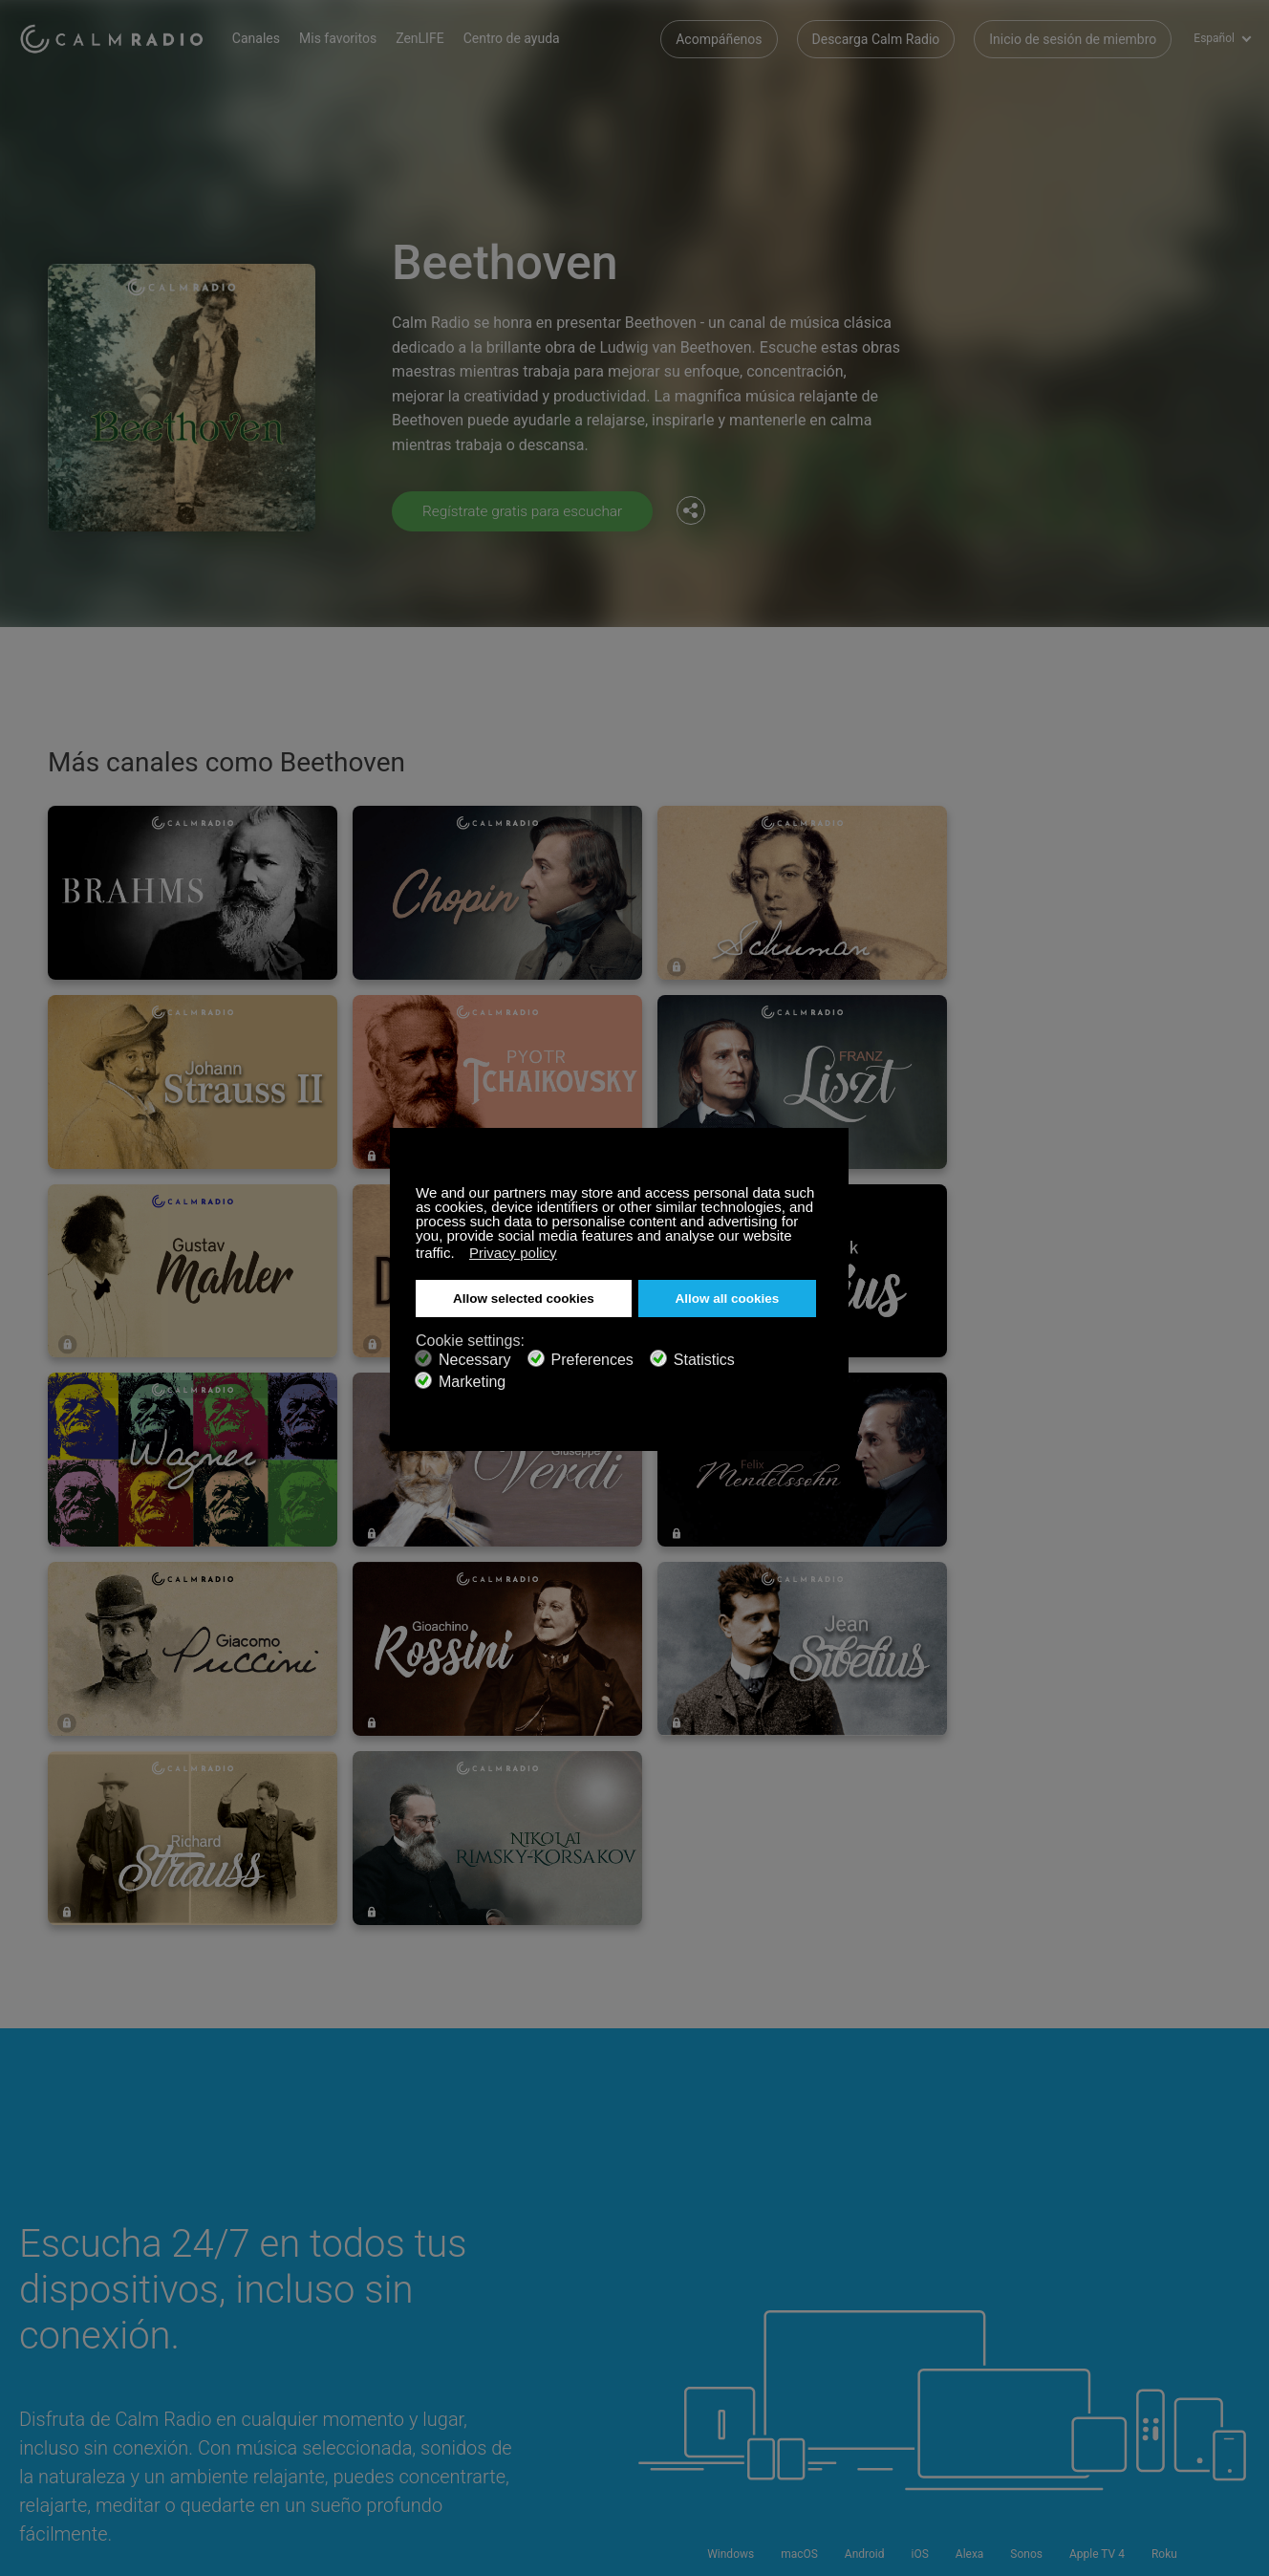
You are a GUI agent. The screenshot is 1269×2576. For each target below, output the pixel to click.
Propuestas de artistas (309, 2323)
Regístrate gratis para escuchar (526, 511)
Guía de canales (512, 2323)
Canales (267, 38)
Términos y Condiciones (90, 2354)
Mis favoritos (349, 38)
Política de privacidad (305, 2354)
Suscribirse (275, 2261)
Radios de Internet (73, 2323)
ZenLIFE (431, 38)
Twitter (1174, 2258)
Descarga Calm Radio (876, 38)
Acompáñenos (719, 38)
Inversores (496, 2354)
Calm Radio (117, 38)
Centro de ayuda (523, 38)
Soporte (42, 2261)
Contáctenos (503, 2261)
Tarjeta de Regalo (70, 2292)
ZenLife (264, 2292)
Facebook (1111, 2258)
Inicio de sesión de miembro (1072, 38)
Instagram (1237, 2258)
